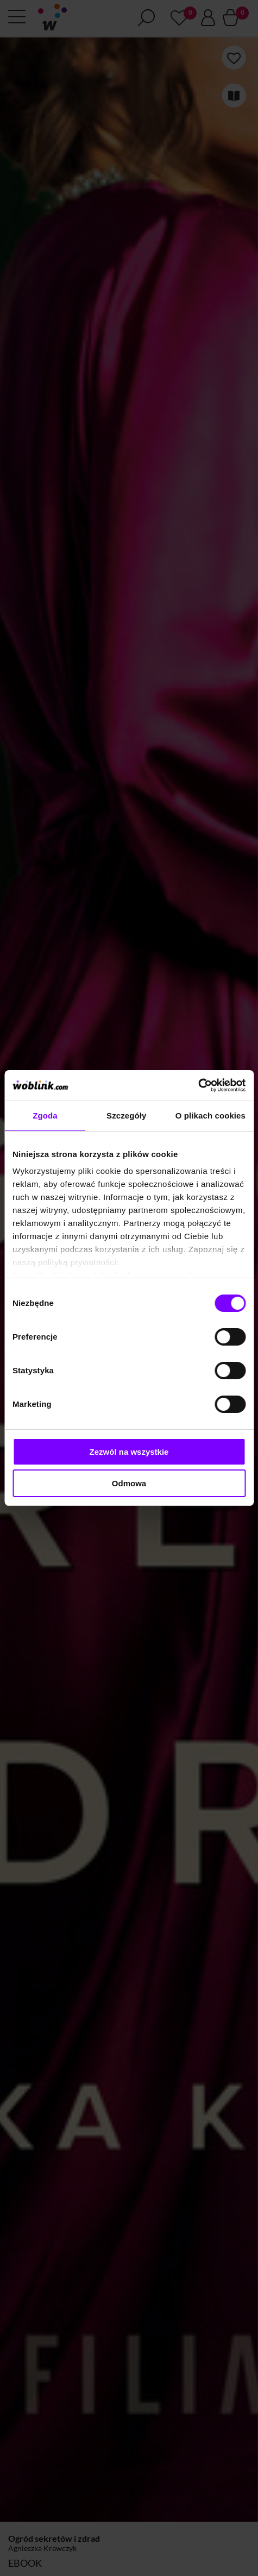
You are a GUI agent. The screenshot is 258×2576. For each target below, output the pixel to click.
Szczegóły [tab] (126, 1115)
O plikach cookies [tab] (210, 1115)
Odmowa (129, 1483)
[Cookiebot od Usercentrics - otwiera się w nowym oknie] (198, 1085)
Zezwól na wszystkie (129, 1451)
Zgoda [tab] (45, 1115)
